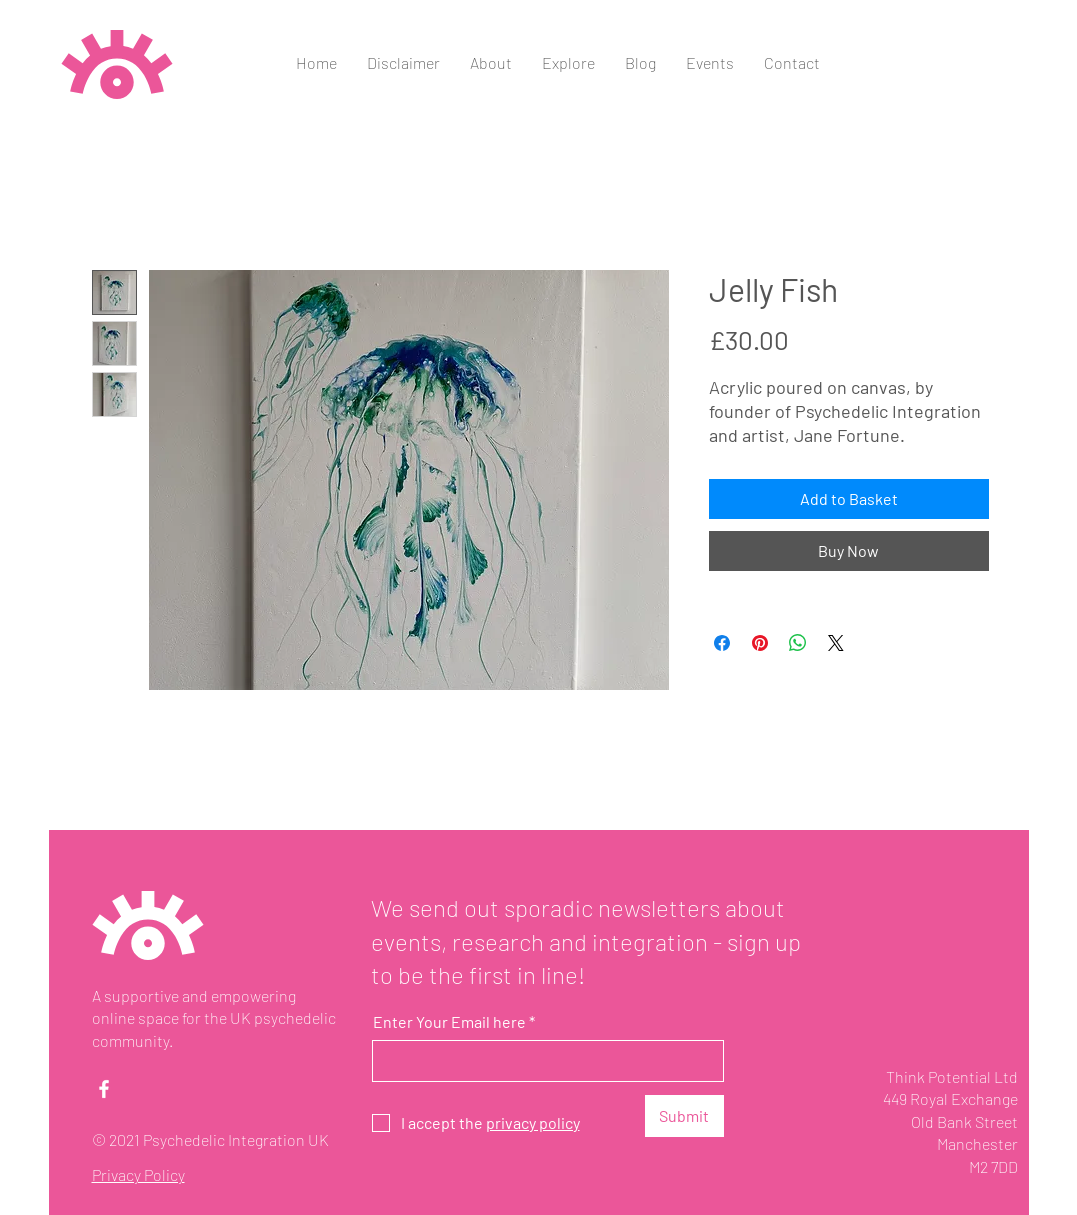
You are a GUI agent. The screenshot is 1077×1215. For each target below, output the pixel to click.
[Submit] (684, 1116)
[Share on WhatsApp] (798, 643)
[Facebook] (104, 1089)
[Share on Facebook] (722, 643)
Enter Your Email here (449, 1022)
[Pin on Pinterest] (760, 643)
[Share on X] (836, 643)
